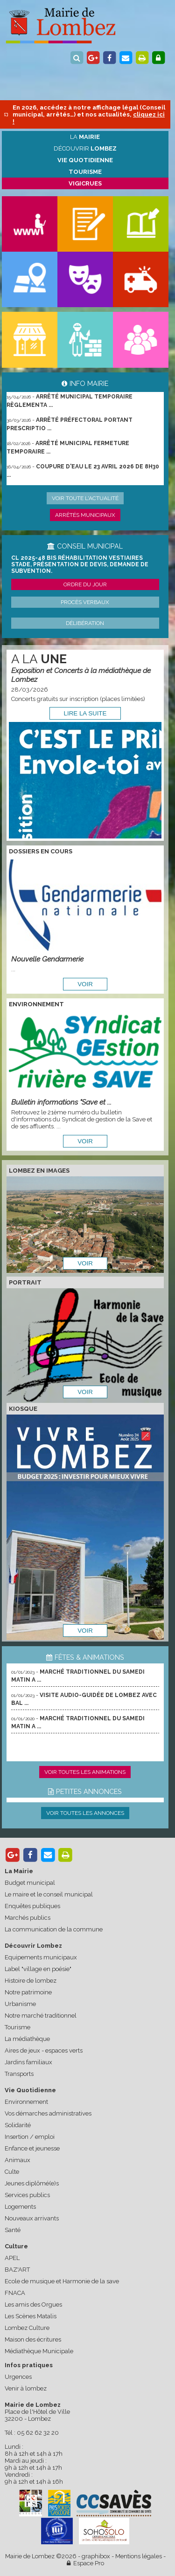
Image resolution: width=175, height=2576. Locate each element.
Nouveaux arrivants (32, 2218)
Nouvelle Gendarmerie (47, 959)
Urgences (18, 2376)
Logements (20, 2206)
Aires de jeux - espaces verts (44, 2050)
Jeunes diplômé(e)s (32, 2183)
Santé (13, 2229)
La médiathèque (27, 2038)
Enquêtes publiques (32, 1906)
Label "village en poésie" (38, 1968)
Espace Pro (85, 2563)
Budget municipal (30, 1882)
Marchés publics (27, 1917)
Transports (19, 2073)
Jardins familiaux (28, 2062)
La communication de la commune (54, 1929)
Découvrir (85, 148)
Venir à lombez (26, 2388)
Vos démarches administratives (48, 2113)
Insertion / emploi (30, 2136)
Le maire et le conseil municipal (49, 1894)
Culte (12, 2171)
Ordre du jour (85, 584)
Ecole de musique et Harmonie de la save (62, 2281)
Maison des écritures (33, 2339)
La (85, 136)
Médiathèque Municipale (39, 2351)
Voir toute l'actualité (85, 498)
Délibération (85, 623)
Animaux (17, 2160)
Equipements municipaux (41, 1957)
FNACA (15, 2292)
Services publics (27, 2194)
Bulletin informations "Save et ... (61, 1102)
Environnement (26, 2101)
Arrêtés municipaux (85, 515)
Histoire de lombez (30, 1980)
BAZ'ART (17, 2269)
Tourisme (17, 2027)
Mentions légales (138, 2556)
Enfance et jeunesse (32, 2148)
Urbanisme (20, 2003)
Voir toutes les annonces (85, 1813)
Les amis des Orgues (33, 2304)
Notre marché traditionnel (41, 2015)
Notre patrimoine (28, 1992)
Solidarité (18, 2125)
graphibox (96, 2556)
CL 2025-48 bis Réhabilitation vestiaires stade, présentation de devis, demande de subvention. (79, 564)
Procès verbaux (85, 602)
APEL (12, 2257)
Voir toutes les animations (85, 1772)
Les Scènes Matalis (30, 2316)
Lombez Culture (27, 2327)
